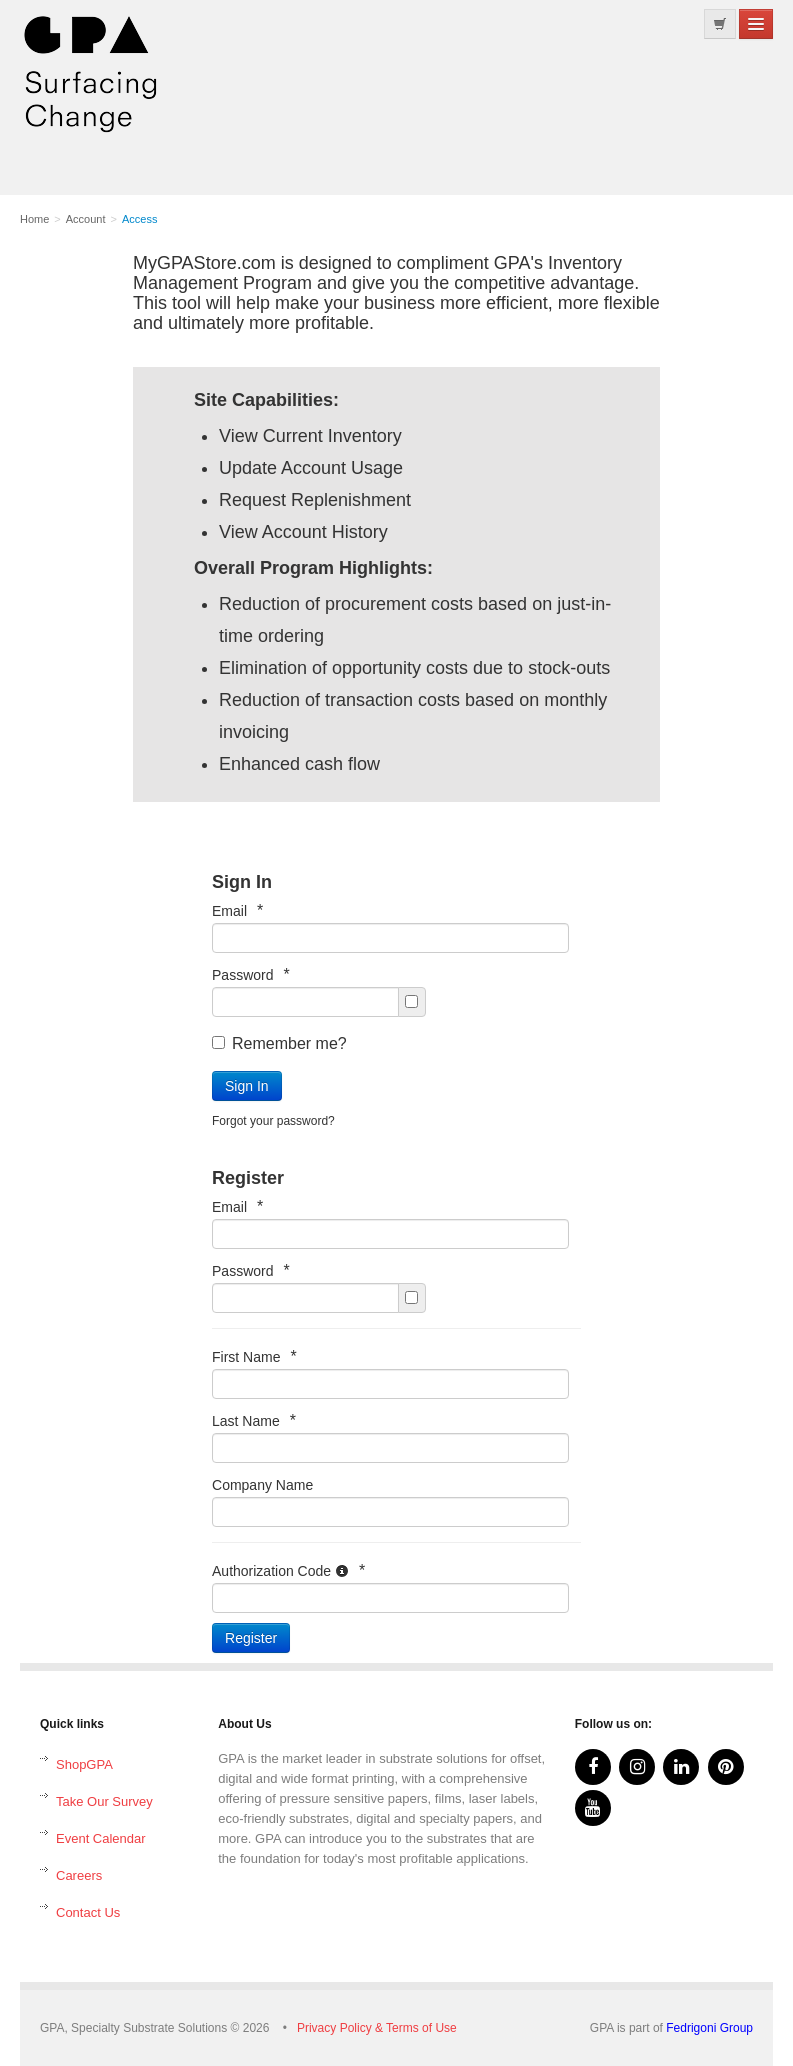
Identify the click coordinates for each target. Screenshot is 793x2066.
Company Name (262, 1485)
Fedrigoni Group (709, 2028)
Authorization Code (288, 1570)
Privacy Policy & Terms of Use (377, 2028)
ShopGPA (84, 1764)
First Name (254, 1356)
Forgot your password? (273, 1121)
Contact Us (88, 1912)
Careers (79, 1875)
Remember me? (279, 1043)
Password (251, 974)
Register (251, 1638)
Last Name (254, 1420)
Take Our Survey (104, 1801)
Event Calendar (101, 1838)
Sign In (247, 1086)
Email (237, 910)
